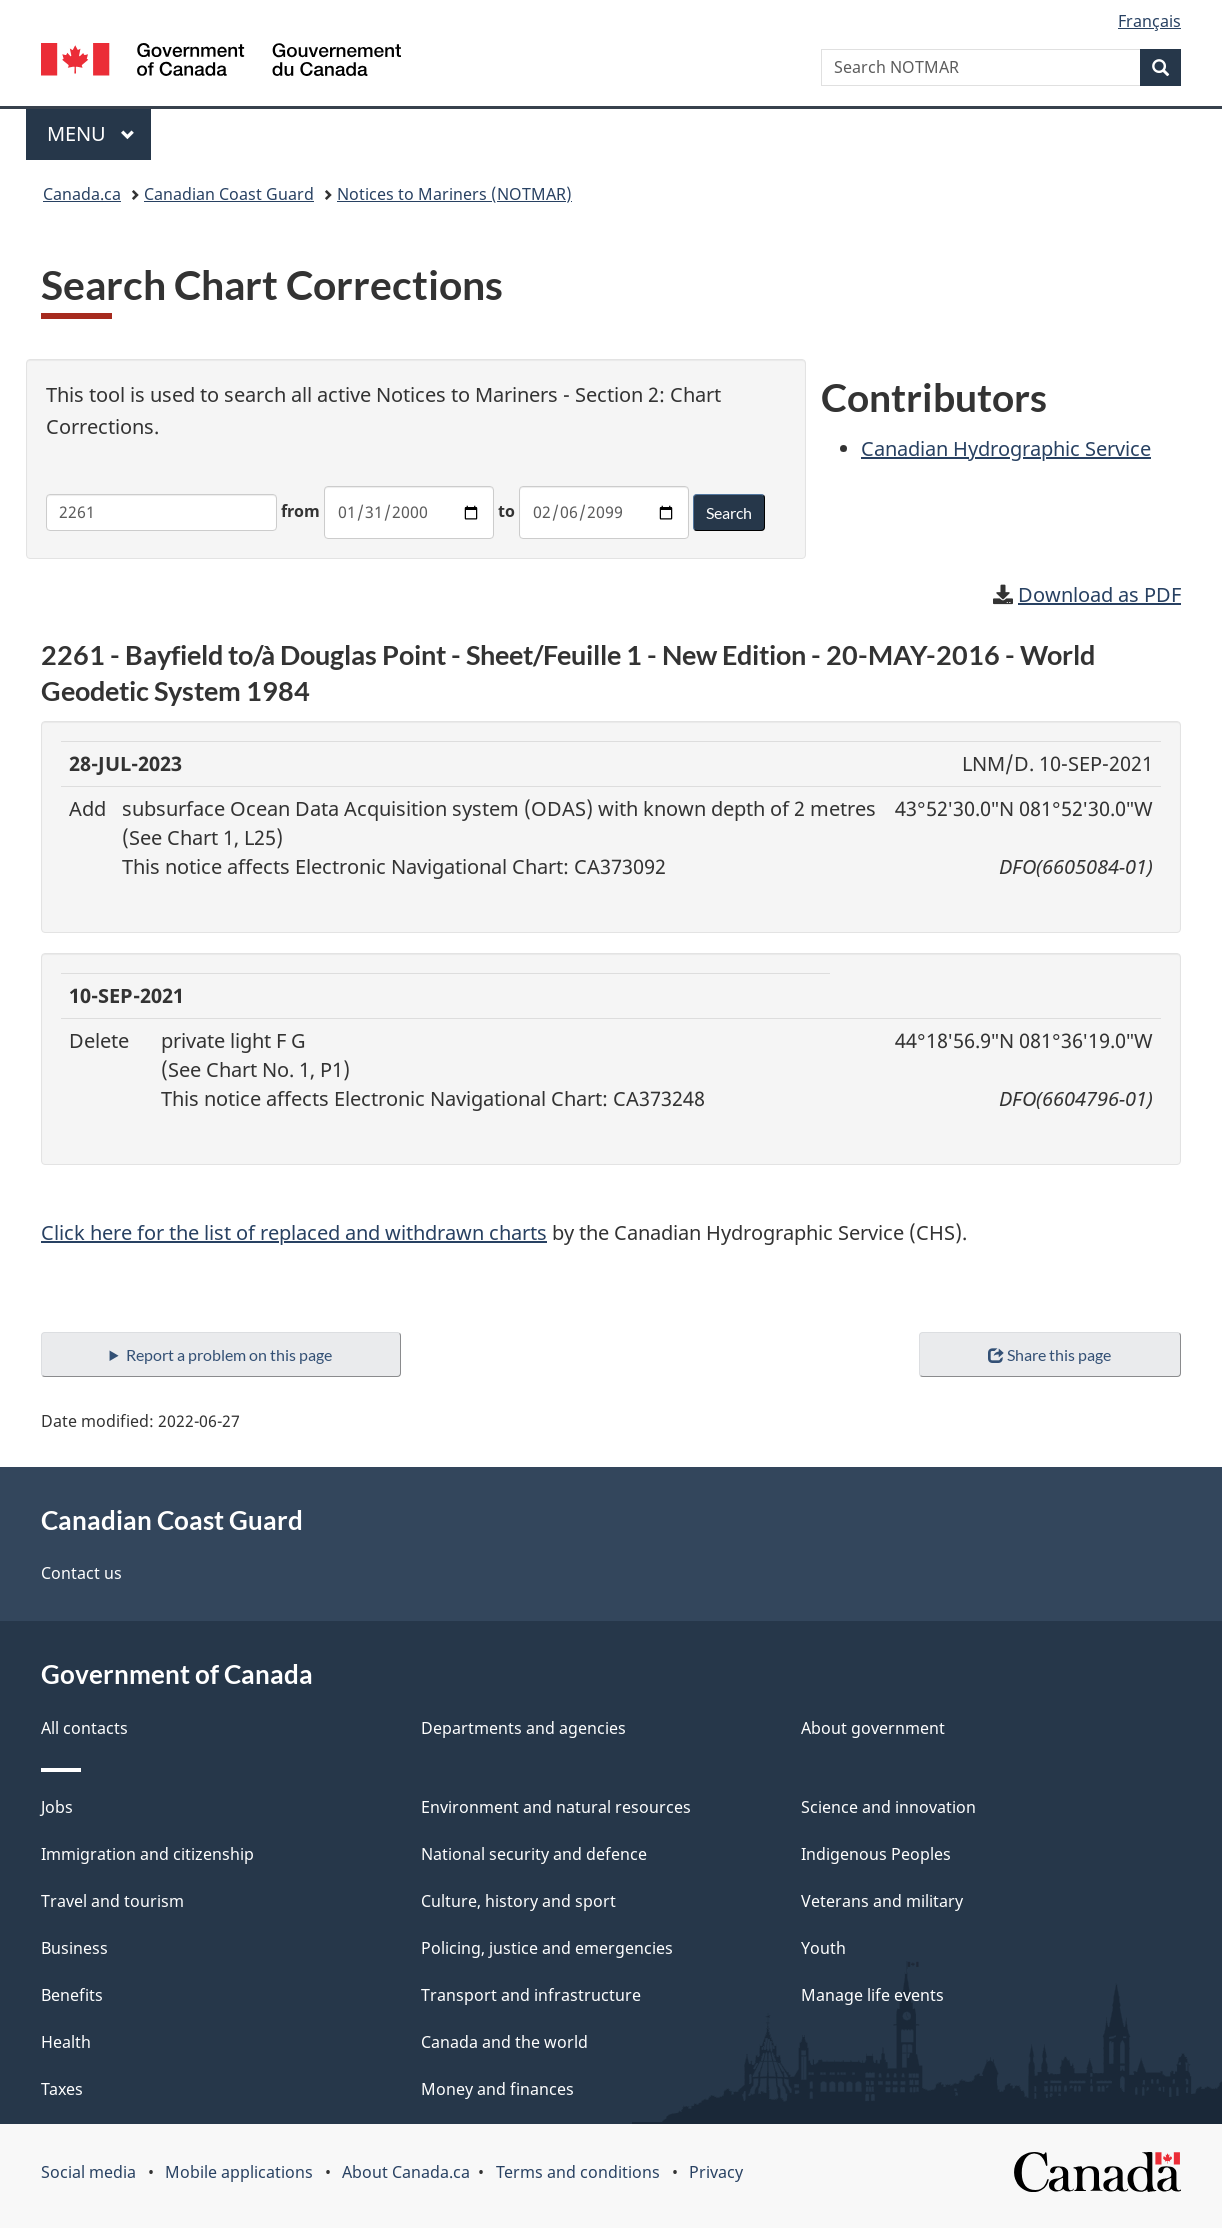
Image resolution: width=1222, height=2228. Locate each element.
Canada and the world (504, 2042)
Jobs (57, 1807)
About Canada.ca (406, 2172)
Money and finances (497, 2089)
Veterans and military (882, 1901)
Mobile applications (239, 2172)
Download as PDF (1099, 594)
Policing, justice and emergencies (547, 1948)
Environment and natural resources (556, 1807)
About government (873, 1728)
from (300, 511)
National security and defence (534, 1854)
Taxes (62, 2089)
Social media (88, 2172)
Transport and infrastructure (531, 1995)
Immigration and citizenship (147, 1854)
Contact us (81, 1573)
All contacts (84, 1728)
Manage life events (872, 1995)
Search (729, 512)
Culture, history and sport (518, 1901)
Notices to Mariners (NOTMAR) (454, 194)
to (506, 511)
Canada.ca (82, 194)
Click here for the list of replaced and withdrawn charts (294, 1232)
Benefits (72, 1995)
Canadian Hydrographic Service (1006, 448)
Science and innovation (888, 1807)
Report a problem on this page (229, 1354)
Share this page (1049, 1354)
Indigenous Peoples (876, 1854)
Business (74, 1948)
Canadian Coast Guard (229, 194)
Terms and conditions (578, 2172)
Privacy (716, 2172)
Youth (823, 1948)
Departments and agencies (523, 1728)
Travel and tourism (112, 1901)
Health (66, 2042)
